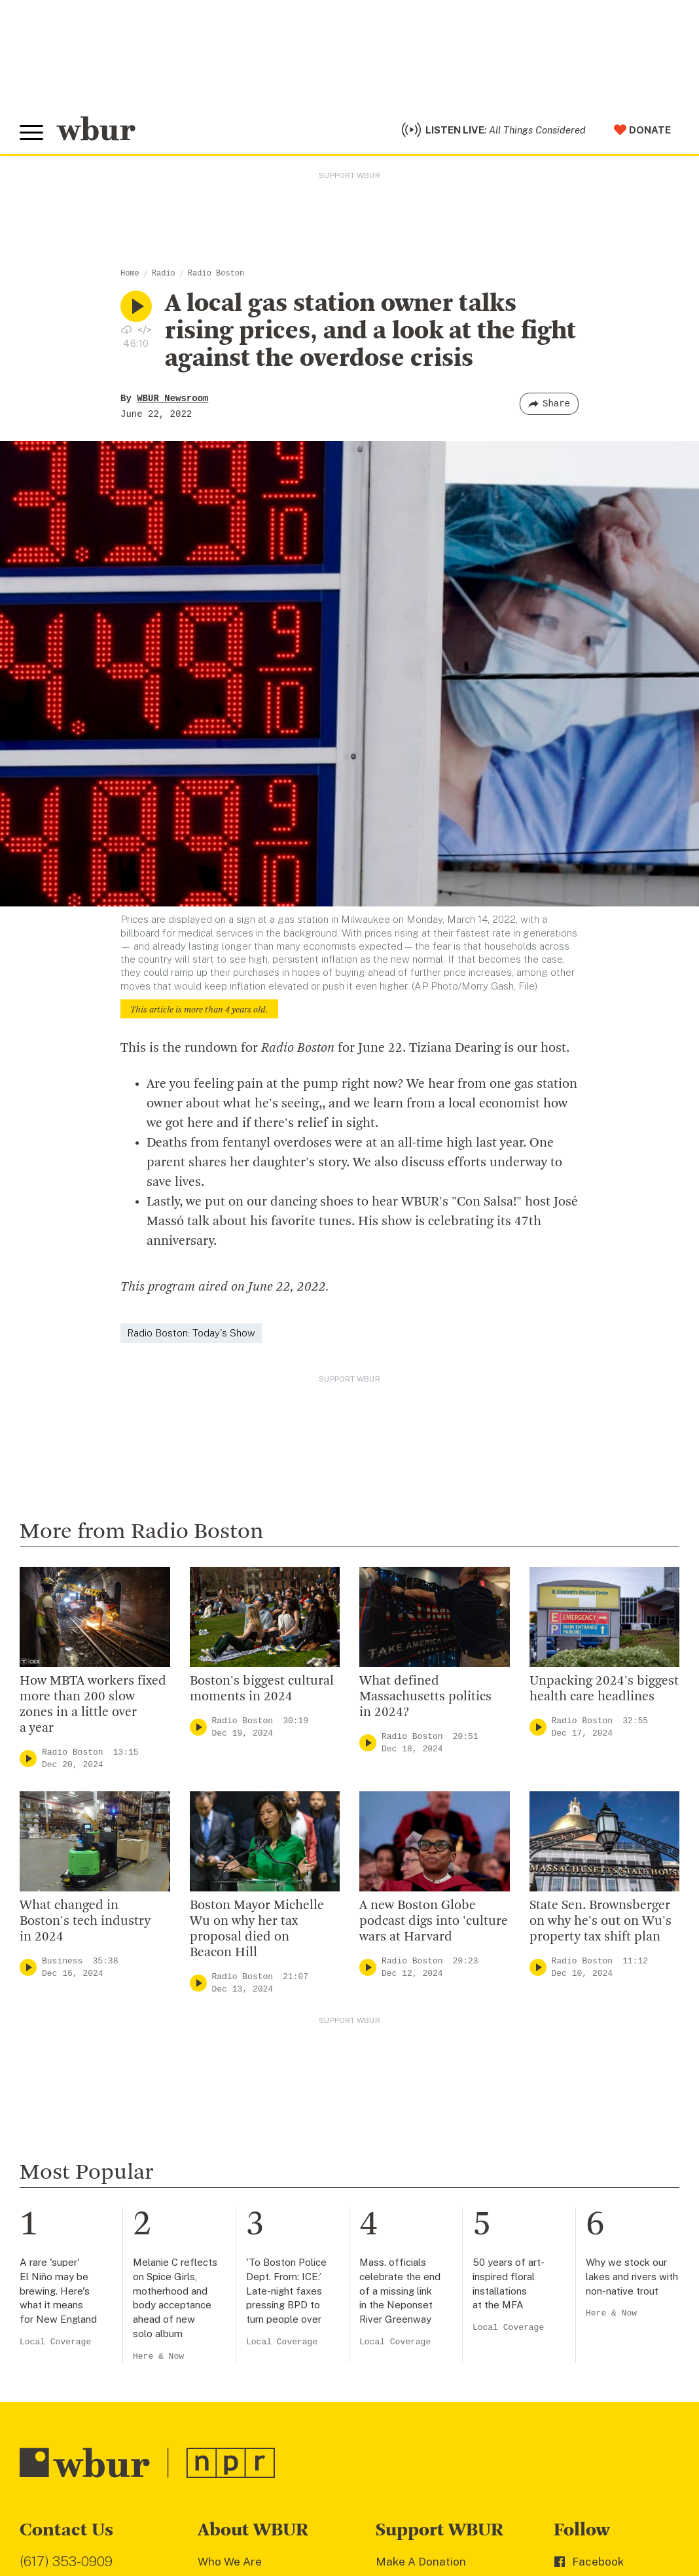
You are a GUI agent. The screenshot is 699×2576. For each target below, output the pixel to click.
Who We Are (230, 2263)
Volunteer (401, 2284)
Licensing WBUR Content (264, 2453)
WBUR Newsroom (172, 398)
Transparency (234, 2368)
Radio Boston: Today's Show (191, 1332)
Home (129, 273)
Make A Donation (421, 2263)
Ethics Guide (231, 2432)
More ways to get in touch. (100, 2365)
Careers (219, 2390)
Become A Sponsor (426, 2390)
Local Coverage (55, 2043)
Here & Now (158, 2058)
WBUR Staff (230, 2411)
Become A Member (426, 2326)
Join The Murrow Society (440, 2368)
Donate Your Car (419, 2347)
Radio (163, 273)
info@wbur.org (64, 2289)
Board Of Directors (248, 2326)
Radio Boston (216, 273)
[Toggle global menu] (31, 133)
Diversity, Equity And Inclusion (277, 2305)
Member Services (422, 2305)
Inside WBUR (232, 2284)
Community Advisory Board (269, 2347)
